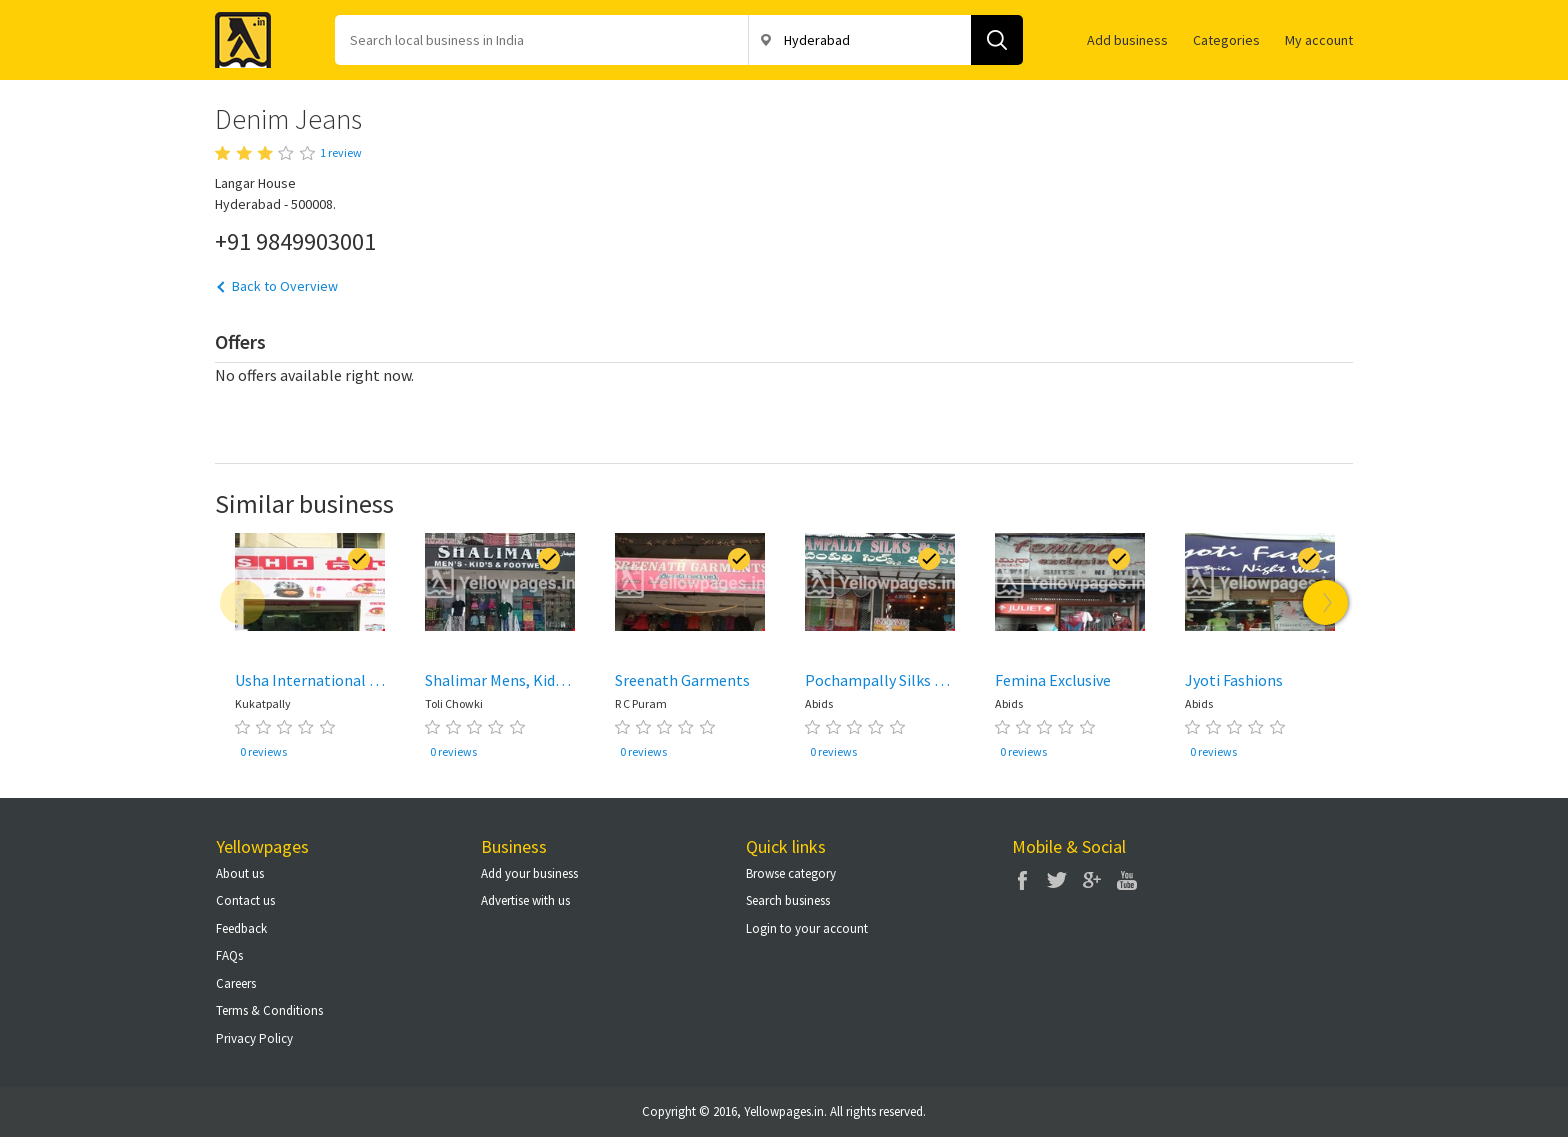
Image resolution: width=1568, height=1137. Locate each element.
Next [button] (1325, 602)
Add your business (529, 873)
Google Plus (1092, 880)
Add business (1127, 40)
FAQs (229, 955)
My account (1319, 40)
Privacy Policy (254, 1038)
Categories (1226, 40)
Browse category (791, 873)
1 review (341, 152)
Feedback (241, 928)
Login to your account (807, 928)
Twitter (1057, 880)
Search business (788, 900)
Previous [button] (242, 602)
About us (240, 873)
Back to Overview (285, 286)
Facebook (1022, 880)
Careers (236, 983)
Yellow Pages (237, 34)
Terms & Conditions (269, 1010)
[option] (310, 650)
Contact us (245, 900)
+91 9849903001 (295, 241)
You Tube (1127, 880)
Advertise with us (525, 900)
